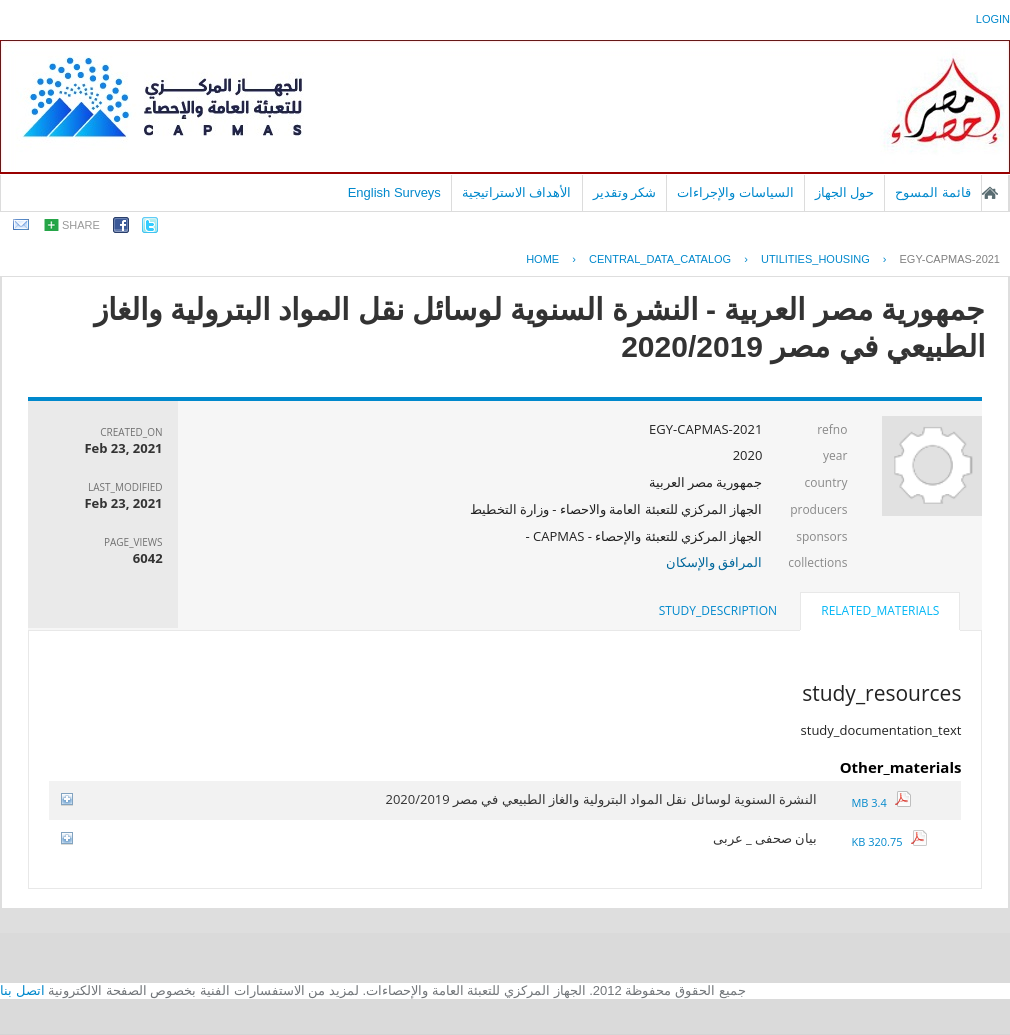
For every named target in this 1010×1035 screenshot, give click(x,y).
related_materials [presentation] (880, 610)
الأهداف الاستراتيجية (517, 192)
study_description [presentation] (718, 610)
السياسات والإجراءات (735, 192)
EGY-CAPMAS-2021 (950, 259)
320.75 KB (889, 841)
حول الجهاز (845, 192)
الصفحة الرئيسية (990, 193)
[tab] (880, 613)
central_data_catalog (660, 259)
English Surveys (394, 192)
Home (542, 259)
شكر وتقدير (625, 192)
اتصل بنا (22, 990)
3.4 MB (881, 802)
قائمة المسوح (933, 192)
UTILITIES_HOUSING (815, 259)
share (81, 225)
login (993, 19)
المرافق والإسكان (714, 562)
